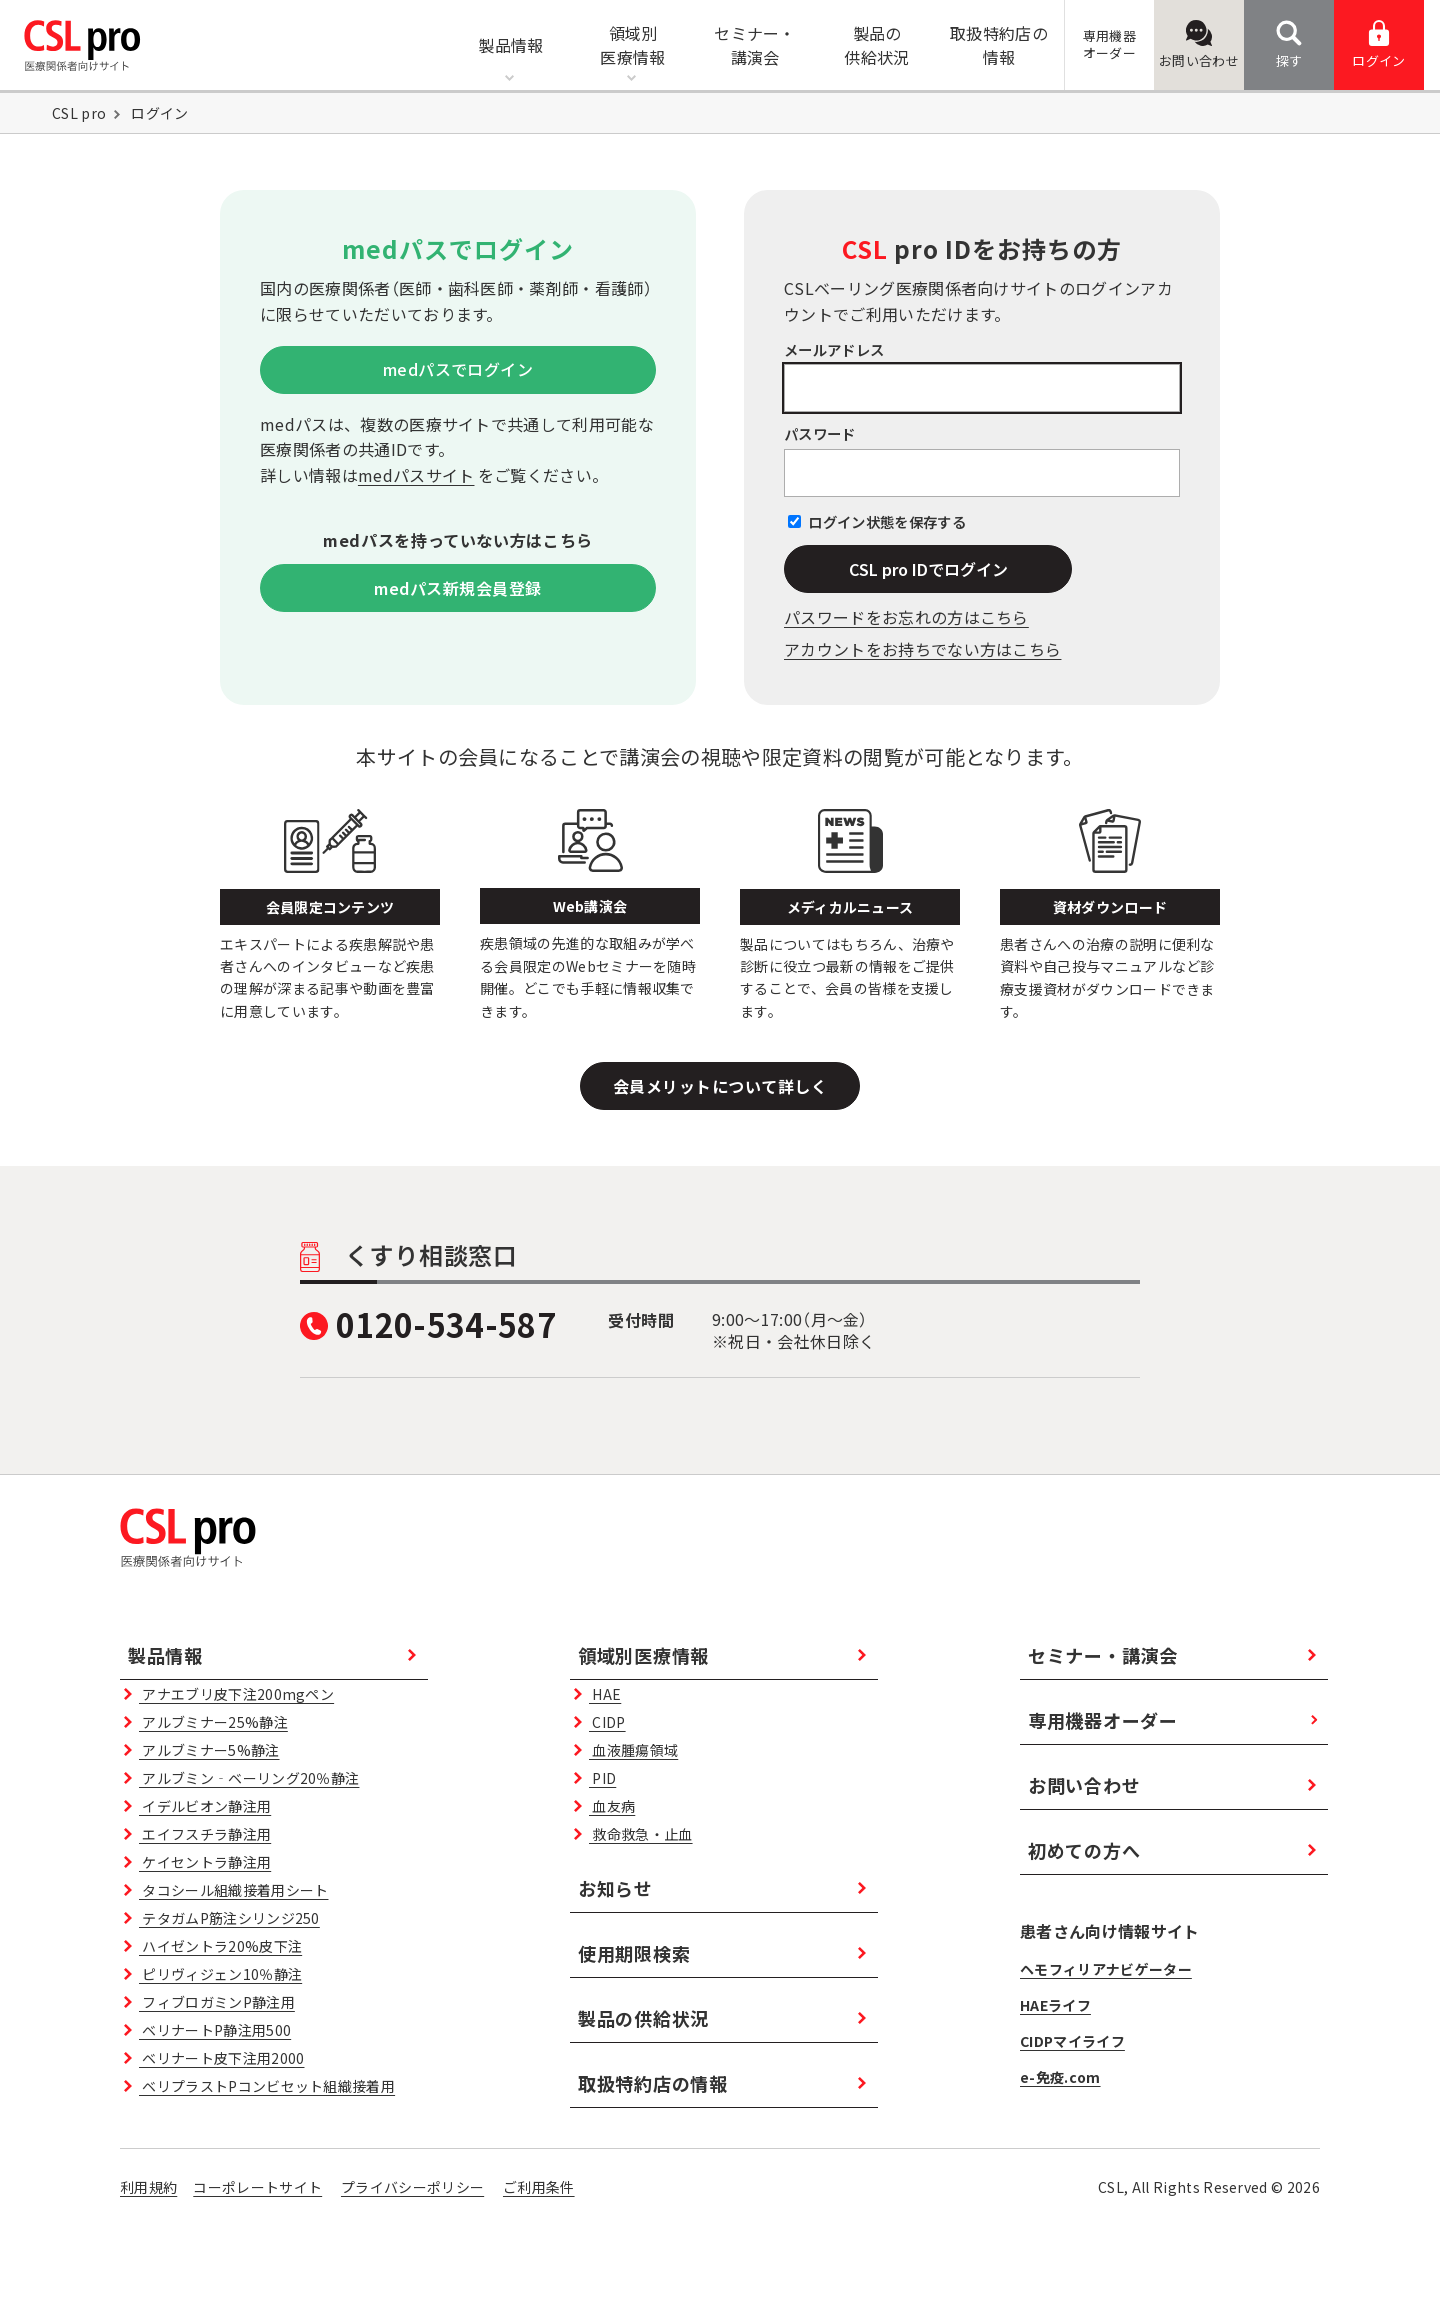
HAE (605, 1694)
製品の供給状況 (643, 2018)
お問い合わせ (1199, 45)
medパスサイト (416, 475)
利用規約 (148, 2187)
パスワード (820, 433)
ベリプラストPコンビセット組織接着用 (267, 2086)
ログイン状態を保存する (887, 521)
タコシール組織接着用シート (233, 1890)
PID (602, 1778)
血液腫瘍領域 (633, 1750)
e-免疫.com (1060, 2077)
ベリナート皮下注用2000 (221, 2058)
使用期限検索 (634, 1953)
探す (1289, 45)
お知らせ (615, 1888)
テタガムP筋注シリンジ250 (229, 1918)
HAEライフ (1055, 2005)
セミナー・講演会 (1103, 1655)
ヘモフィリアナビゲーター (1106, 1969)
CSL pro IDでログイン (928, 569)
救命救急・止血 (640, 1834)
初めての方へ (1084, 1850)
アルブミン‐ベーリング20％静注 (249, 1778)
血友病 (612, 1806)
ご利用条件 (539, 2187)
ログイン (1378, 45)
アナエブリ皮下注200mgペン (236, 1694)
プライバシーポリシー (412, 2187)
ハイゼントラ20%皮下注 (220, 1946)
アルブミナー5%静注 (209, 1750)
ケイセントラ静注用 (205, 1862)
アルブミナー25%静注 (213, 1722)
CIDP (607, 1722)
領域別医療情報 (643, 1655)
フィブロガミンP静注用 (217, 2002)
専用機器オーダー (1103, 1720)
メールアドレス (834, 349)
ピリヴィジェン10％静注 (220, 1974)
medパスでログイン (458, 369)
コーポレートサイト (257, 2187)
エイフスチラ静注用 (205, 1834)
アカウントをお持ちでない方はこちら (922, 649)
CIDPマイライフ (1072, 2041)
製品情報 (165, 1655)
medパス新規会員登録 (457, 588)
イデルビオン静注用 (205, 1806)
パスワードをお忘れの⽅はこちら (906, 617)
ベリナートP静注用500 (215, 2030)
